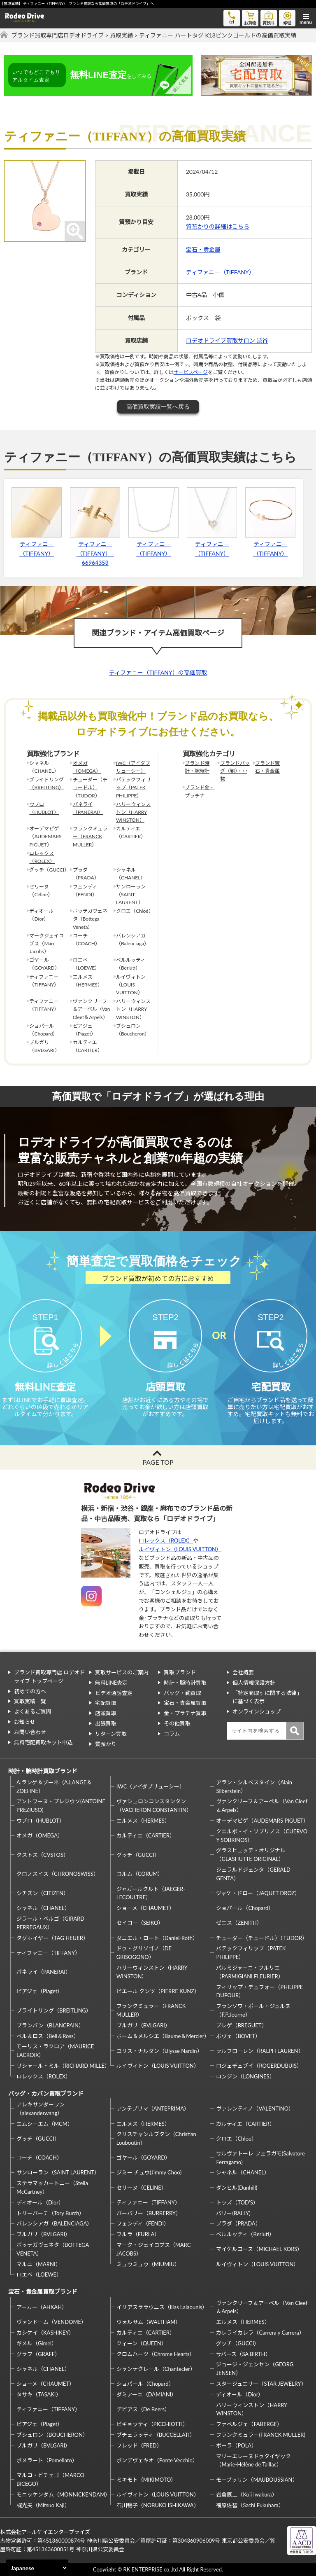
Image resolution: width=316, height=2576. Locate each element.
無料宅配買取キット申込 (43, 1742)
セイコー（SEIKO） (140, 1922)
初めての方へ (30, 1691)
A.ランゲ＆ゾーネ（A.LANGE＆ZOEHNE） (54, 1786)
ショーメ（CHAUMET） (145, 1908)
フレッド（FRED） (139, 2445)
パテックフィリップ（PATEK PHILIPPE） (133, 787)
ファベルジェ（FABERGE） (249, 2424)
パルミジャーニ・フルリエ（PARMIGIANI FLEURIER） (249, 1972)
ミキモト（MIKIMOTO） (146, 2479)
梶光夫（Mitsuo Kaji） (43, 2505)
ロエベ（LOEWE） (39, 2274)
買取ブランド (180, 1672)
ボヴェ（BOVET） (238, 2036)
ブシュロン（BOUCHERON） (52, 2434)
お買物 (250, 17)
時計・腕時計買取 (185, 1682)
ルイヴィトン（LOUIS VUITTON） (180, 1549)
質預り (268, 17)
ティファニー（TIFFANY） (220, 272)
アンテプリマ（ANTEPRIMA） (152, 2108)
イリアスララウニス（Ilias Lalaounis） (161, 2307)
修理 (287, 17)
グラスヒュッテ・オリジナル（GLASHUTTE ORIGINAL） (251, 1854)
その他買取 (177, 1723)
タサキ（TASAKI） (38, 2394)
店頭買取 (105, 1713)
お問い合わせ (30, 1732)
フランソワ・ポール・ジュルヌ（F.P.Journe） (253, 2010)
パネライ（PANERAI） (88, 808)
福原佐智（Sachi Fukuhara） (249, 2505)
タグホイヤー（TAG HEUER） (52, 1938)
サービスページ (191, 372)
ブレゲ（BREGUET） (241, 2025)
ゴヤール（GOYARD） (143, 2157)
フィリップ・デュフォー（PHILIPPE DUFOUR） (259, 1991)
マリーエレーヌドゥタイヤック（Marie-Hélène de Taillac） (253, 2460)
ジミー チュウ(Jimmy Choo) (148, 2172)
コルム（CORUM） (139, 1873)
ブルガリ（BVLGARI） (143, 2025)
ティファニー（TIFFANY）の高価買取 (158, 672)
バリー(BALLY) (233, 2213)
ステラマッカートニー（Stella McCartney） (52, 2187)
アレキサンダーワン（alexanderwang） (40, 2108)
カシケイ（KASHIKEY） (45, 2332)
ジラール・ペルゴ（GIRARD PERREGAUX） (50, 1923)
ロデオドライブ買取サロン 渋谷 (227, 340)
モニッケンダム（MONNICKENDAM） (62, 2494)
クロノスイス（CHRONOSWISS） (57, 1873)
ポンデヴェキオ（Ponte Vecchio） (157, 2460)
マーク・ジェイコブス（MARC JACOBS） (153, 2249)
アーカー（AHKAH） (41, 2307)
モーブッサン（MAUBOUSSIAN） (256, 2479)
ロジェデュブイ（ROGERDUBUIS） (259, 2065)
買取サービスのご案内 (122, 1672)
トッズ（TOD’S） (237, 2202)
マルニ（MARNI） (38, 2264)
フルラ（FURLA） (138, 2234)
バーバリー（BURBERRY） (148, 2213)
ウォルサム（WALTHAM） (148, 2322)
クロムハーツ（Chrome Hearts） (155, 2354)
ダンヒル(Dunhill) (236, 2187)
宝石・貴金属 (203, 249)
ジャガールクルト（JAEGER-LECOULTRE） (150, 1893)
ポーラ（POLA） (236, 2445)
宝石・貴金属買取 (185, 1702)
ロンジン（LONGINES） (245, 2076)
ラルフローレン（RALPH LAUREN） (259, 2051)
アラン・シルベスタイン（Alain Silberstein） (254, 1786)
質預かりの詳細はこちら (217, 226)
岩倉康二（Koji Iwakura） (246, 2494)
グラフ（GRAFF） (38, 2354)
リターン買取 (111, 1733)
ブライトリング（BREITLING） (46, 783)
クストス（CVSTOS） (42, 1854)
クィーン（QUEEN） (141, 2343)
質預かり (105, 1744)
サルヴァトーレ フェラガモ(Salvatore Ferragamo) (260, 2157)
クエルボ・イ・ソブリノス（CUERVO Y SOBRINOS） (261, 1835)
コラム (172, 1733)
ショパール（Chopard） (245, 1908)
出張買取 (105, 1723)
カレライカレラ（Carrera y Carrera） (260, 2332)
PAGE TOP (157, 1462)
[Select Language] (37, 2568)
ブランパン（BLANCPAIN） (50, 2025)
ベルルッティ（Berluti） (245, 2234)
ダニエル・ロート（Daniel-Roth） (157, 1938)
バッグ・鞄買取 (182, 1693)
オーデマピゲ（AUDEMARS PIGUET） (262, 1820)
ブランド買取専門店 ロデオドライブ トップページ (49, 1676)
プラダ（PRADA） (238, 2223)
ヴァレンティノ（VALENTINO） (255, 2108)
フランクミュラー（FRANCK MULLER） (90, 836)
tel (231, 17)
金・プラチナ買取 (185, 1713)
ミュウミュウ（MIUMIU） (148, 2264)
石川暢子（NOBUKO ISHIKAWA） (157, 2505)
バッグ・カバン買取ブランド (46, 2093)
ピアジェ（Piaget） (39, 1991)
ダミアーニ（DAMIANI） (146, 2394)
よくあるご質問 (32, 1711)
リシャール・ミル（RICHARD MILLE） (62, 2065)
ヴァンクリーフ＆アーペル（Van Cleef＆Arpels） (261, 1805)
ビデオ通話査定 (113, 1693)
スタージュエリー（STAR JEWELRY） (261, 2383)
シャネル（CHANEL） (43, 1908)
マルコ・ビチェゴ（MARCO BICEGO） (50, 2479)
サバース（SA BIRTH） (243, 2354)
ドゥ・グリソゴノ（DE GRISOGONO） (144, 1952)
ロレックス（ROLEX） (42, 857)
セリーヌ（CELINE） (141, 2187)
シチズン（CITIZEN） (42, 1893)
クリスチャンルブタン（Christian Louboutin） (156, 2138)
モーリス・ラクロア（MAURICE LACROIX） (55, 2050)
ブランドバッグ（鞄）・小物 (235, 771)
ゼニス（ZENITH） (239, 1922)
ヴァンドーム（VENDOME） (51, 2322)
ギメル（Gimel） (36, 2343)
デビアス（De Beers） (143, 2409)
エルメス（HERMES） (143, 1820)
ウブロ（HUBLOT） (44, 808)
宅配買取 (105, 1702)
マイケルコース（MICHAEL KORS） (259, 2249)
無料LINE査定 (111, 1682)
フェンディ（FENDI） (142, 2223)
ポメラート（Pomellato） (46, 2460)
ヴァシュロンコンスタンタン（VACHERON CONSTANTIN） (154, 1805)
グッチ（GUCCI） (138, 1854)
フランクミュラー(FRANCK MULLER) (260, 2434)
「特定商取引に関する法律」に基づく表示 (267, 1697)
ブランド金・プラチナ (199, 791)
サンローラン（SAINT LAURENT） (58, 2172)
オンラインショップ (256, 1711)
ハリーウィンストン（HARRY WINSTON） (133, 812)
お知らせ (24, 1721)
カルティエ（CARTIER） (145, 1835)
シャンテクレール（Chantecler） (155, 2369)
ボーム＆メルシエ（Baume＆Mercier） (162, 2036)
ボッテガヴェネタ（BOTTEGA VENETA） (52, 2249)
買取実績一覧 (30, 1701)
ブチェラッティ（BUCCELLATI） (155, 2434)
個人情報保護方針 (253, 1682)
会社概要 (243, 1672)
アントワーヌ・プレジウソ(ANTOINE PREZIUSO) (60, 1805)
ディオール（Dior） (40, 2202)
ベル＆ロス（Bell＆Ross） (47, 2036)
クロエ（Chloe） (236, 2138)
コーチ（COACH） (39, 2157)
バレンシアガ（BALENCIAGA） (54, 2223)
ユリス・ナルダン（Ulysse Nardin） (159, 2051)
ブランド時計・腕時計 (197, 767)
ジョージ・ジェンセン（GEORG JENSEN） (254, 2368)
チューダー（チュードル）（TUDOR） (90, 787)
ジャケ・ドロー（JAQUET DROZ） (258, 1893)
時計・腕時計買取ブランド (42, 1770)
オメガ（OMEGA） (87, 767)
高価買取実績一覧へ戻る (158, 406)
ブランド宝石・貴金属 (267, 767)
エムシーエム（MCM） (44, 2123)
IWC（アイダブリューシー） (133, 767)
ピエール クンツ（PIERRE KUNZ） (158, 1991)
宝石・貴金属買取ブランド (42, 2291)
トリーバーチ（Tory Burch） (50, 2213)
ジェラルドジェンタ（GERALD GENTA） (253, 1874)
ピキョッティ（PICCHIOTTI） (152, 2424)
